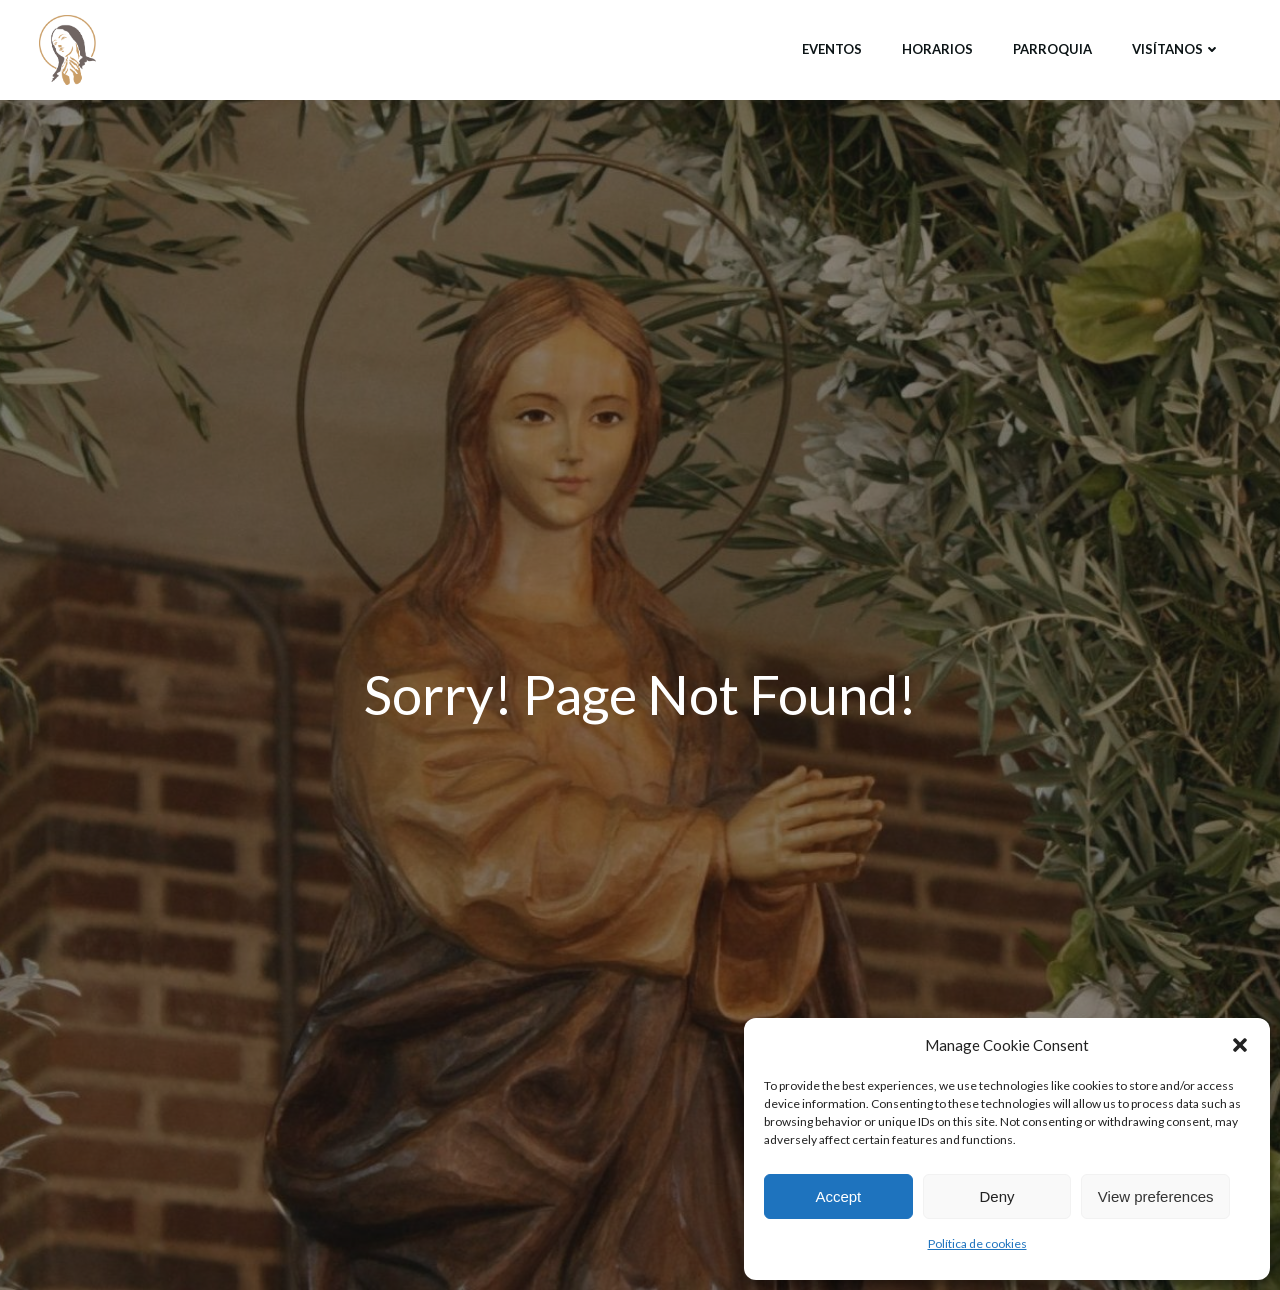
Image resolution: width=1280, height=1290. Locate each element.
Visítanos (1176, 49)
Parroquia (1052, 49)
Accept (838, 1196)
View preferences (1156, 1196)
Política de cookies (977, 1243)
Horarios (937, 49)
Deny (996, 1196)
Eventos (832, 49)
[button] (1240, 1045)
